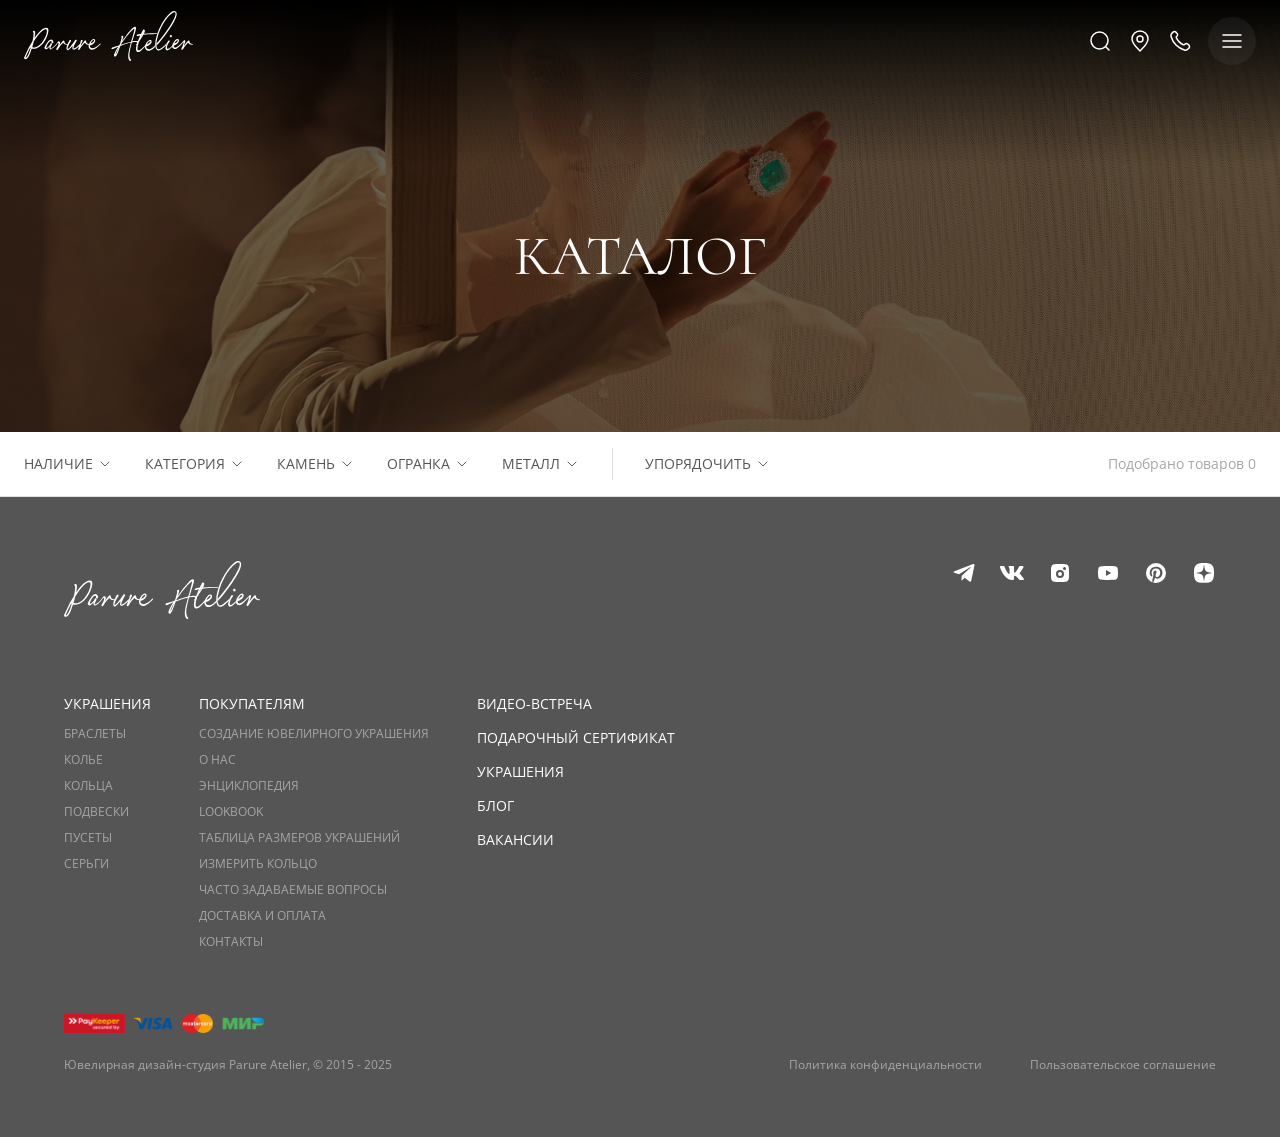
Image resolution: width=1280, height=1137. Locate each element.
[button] (1140, 41)
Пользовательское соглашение (1123, 1065)
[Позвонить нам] (1180, 41)
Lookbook (231, 812)
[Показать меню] (1232, 41)
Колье (83, 760)
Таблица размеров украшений (299, 838)
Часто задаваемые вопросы (293, 890)
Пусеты (88, 838)
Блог (495, 805)
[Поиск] (1100, 41)
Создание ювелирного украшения (314, 734)
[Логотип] (108, 40)
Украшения (520, 771)
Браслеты (95, 734)
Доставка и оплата (262, 916)
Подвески (96, 812)
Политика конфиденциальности (885, 1065)
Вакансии (515, 839)
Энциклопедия (249, 786)
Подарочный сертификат (576, 737)
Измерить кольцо (258, 864)
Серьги (86, 864)
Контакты (231, 942)
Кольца (88, 786)
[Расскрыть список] (105, 464)
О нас (217, 760)
